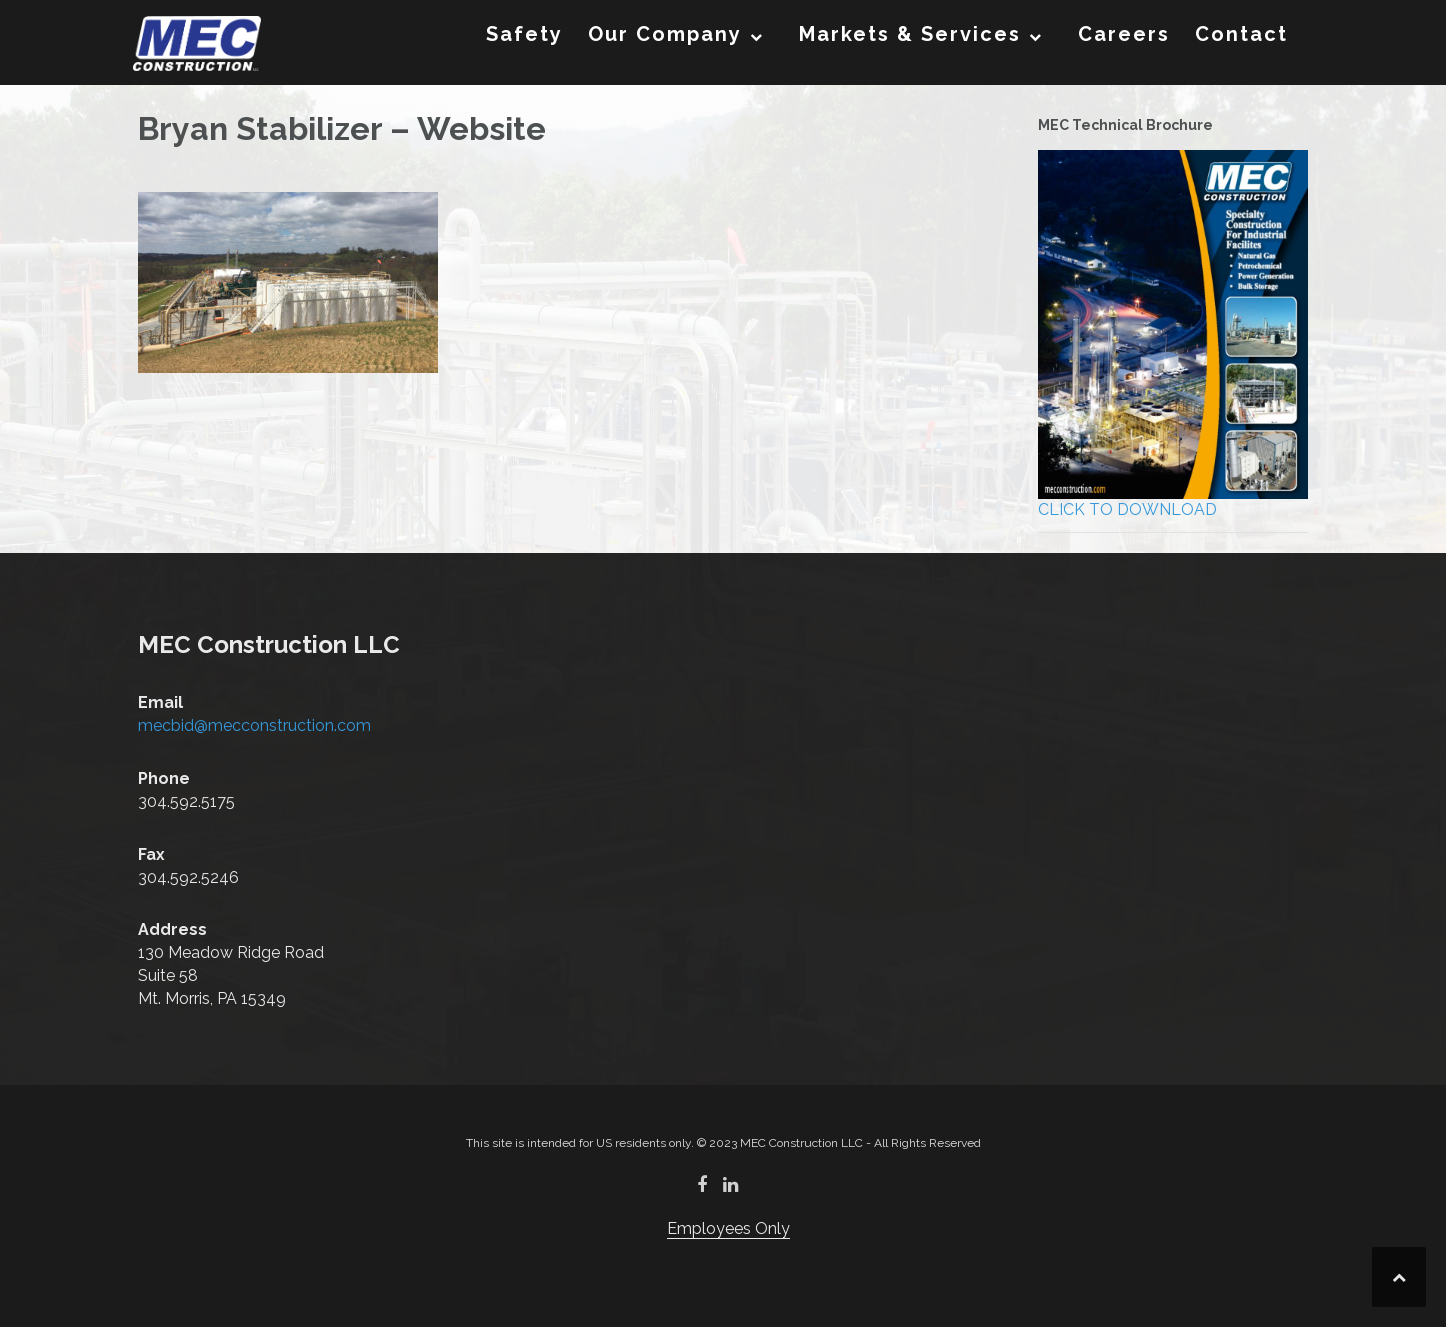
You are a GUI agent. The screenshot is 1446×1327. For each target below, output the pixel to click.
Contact (1241, 34)
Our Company (665, 34)
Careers (1124, 34)
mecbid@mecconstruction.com (254, 725)
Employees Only (728, 1228)
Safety (524, 34)
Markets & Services (910, 34)
